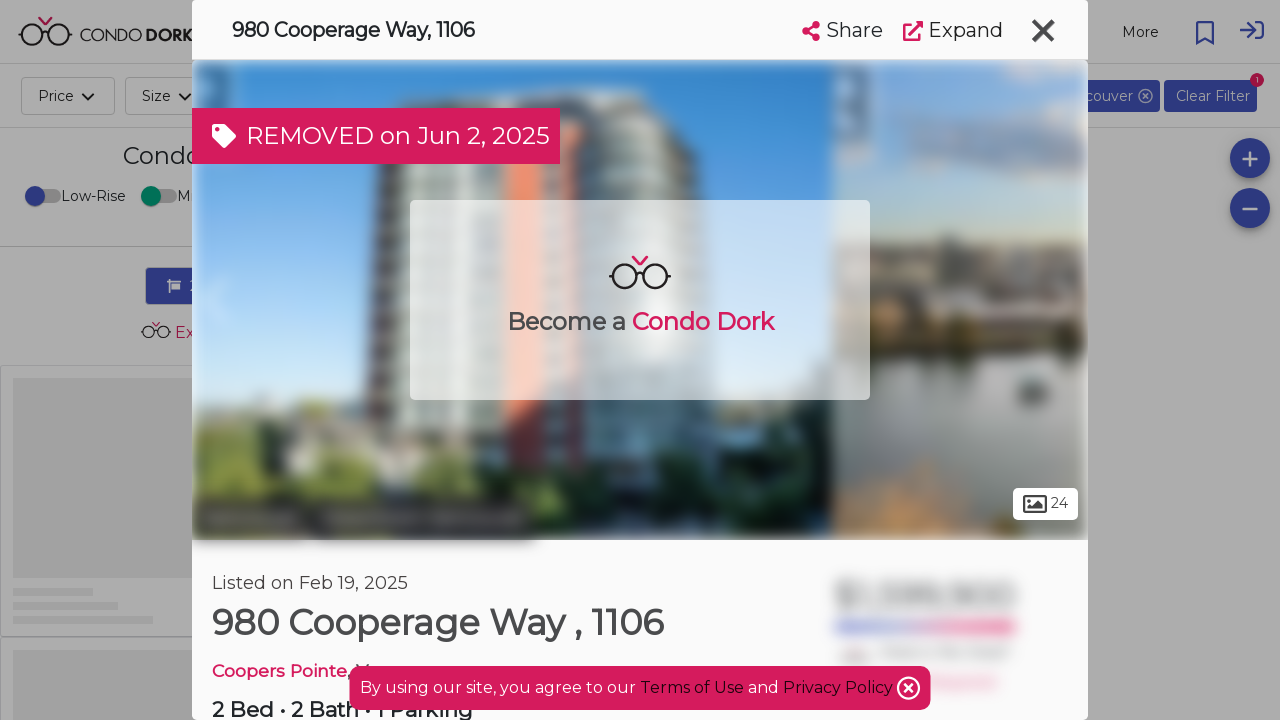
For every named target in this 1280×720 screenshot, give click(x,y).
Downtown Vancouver (423, 518)
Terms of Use (692, 687)
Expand (953, 30)
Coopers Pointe (279, 670)
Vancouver (250, 518)
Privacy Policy (840, 687)
